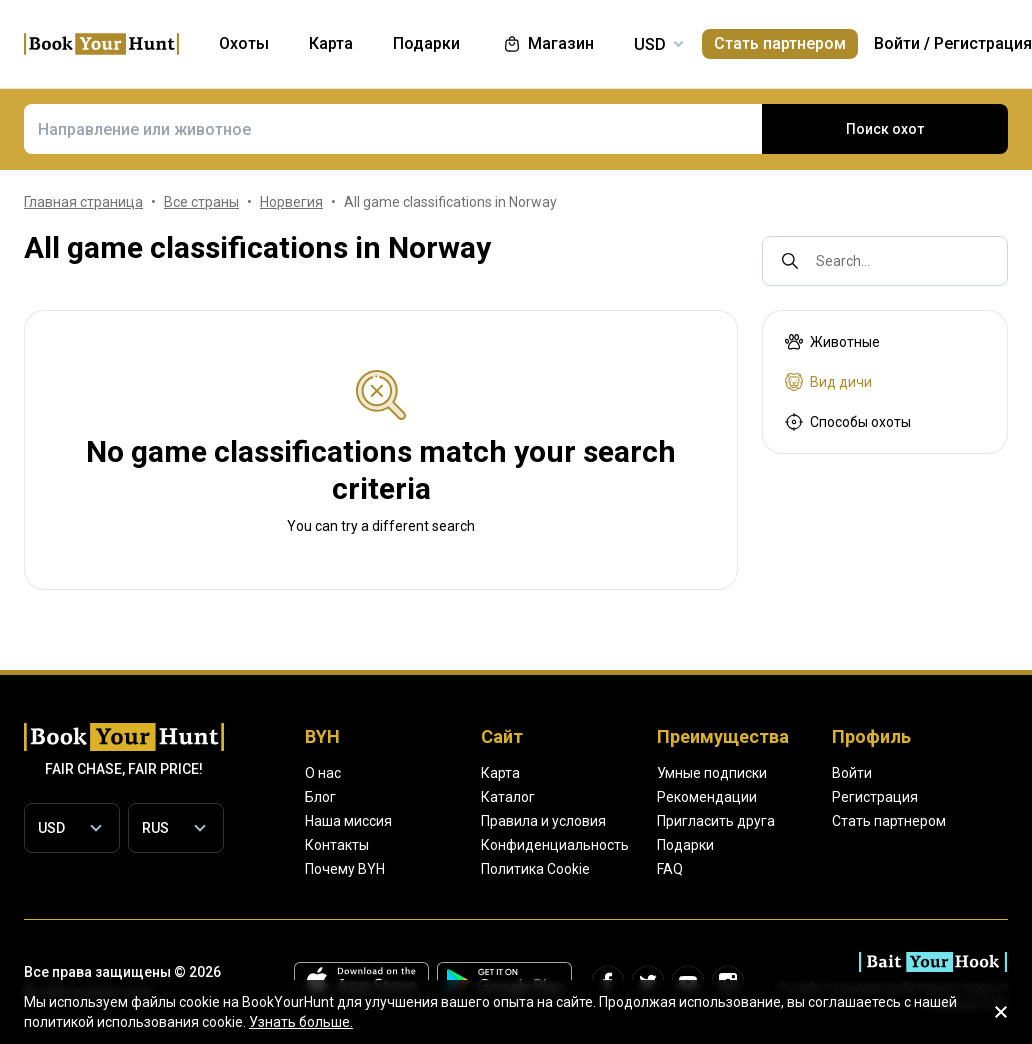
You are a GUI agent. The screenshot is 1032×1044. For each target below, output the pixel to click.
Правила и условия (543, 821)
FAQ (670, 869)
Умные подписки (712, 773)
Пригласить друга (716, 821)
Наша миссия (348, 821)
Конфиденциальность (555, 845)
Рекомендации (707, 797)
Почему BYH (345, 869)
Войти (897, 43)
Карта (500, 773)
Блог (320, 797)
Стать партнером (780, 43)
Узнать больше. (301, 1022)
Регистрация (983, 43)
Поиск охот (885, 129)
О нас (323, 773)
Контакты (337, 845)
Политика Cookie (535, 869)
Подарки (685, 845)
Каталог (508, 797)
